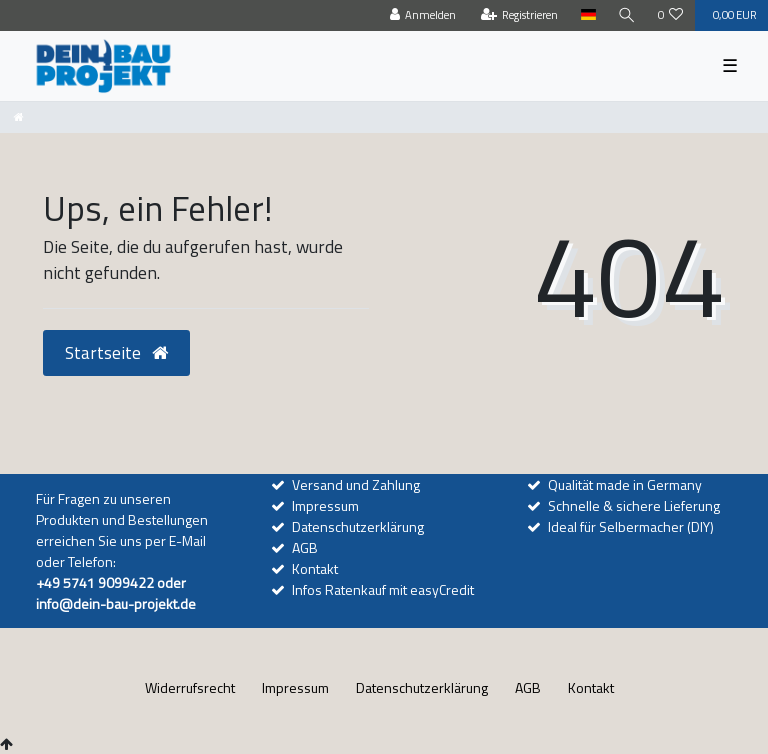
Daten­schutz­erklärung (422, 687)
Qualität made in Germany (625, 484)
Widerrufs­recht (190, 687)
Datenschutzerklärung (358, 526)
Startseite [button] (116, 352)
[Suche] (627, 15)
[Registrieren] (520, 15)
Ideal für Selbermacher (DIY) (631, 526)
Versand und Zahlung (356, 484)
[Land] (587, 15)
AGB (305, 547)
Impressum (325, 505)
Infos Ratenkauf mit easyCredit (383, 589)
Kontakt (315, 568)
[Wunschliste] (671, 15)
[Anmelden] (423, 15)
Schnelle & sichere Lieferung (634, 505)
